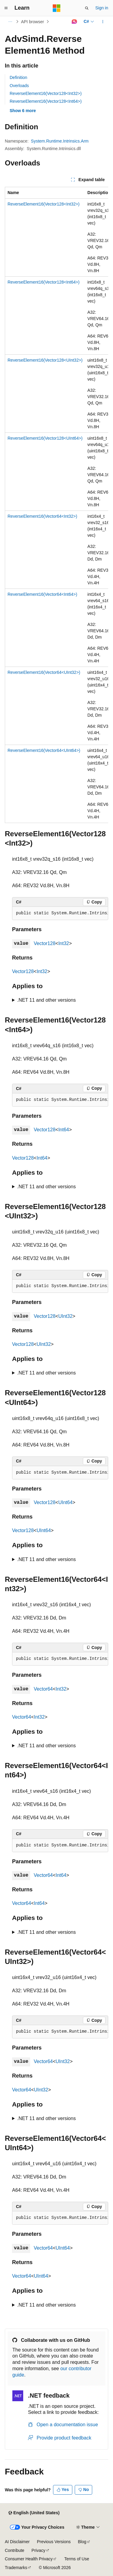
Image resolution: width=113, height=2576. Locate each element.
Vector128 (44, 943)
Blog (82, 2541)
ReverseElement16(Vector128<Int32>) (46, 93)
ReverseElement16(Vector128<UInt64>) (45, 438)
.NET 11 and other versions (46, 1000)
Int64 (63, 1129)
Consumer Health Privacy (29, 2558)
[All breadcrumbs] (10, 22)
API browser (32, 21)
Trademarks (16, 2567)
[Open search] (87, 8)
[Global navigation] (6, 8)
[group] (56, 505)
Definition (18, 77)
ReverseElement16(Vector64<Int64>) (42, 594)
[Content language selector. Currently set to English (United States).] (34, 2513)
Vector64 (43, 1689)
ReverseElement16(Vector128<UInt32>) (45, 360)
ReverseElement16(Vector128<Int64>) (46, 101)
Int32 (63, 943)
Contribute (14, 2550)
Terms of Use (76, 2558)
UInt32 (65, 1316)
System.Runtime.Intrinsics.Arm (60, 141)
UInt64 (65, 1502)
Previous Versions (54, 2541)
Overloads (19, 85)
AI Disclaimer (17, 2541)
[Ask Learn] (74, 22)
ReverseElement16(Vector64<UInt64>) (44, 750)
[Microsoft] (57, 8)
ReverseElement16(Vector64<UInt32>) (44, 672)
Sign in (101, 7)
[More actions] (103, 22)
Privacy (39, 2550)
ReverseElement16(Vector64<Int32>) (42, 516)
